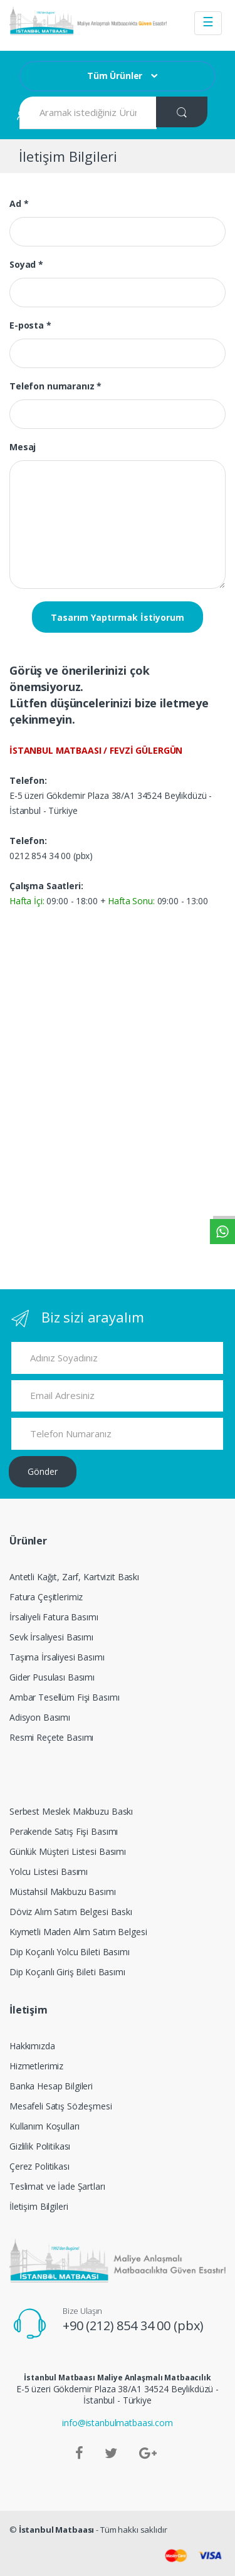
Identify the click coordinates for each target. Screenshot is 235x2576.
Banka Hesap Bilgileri (51, 2086)
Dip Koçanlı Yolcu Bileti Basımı (69, 1952)
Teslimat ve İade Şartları (57, 2186)
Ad (18, 203)
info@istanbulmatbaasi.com (117, 2423)
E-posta (30, 325)
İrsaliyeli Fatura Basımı (53, 1617)
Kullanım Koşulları (44, 2126)
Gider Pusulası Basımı (52, 1677)
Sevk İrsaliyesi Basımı (51, 1637)
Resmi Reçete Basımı (51, 1737)
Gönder (43, 1471)
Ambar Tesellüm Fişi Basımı (64, 1697)
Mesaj (22, 447)
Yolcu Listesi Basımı (48, 1871)
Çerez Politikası (39, 2166)
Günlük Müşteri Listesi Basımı (67, 1851)
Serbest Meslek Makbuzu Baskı (71, 1811)
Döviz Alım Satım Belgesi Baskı (70, 1912)
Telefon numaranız (55, 386)
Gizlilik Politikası (39, 2146)
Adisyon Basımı (39, 1717)
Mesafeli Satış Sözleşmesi (60, 2106)
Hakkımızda (32, 2046)
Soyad (26, 264)
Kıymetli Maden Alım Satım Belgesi (78, 1932)
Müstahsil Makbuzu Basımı (62, 1892)
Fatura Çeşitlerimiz (46, 1597)
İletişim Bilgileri (38, 2206)
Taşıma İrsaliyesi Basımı (57, 1657)
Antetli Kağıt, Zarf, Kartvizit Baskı (74, 1577)
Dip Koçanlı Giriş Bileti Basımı (67, 1972)
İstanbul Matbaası (57, 2529)
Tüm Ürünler (114, 76)
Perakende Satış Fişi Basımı (63, 1831)
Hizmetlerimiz (36, 2066)
